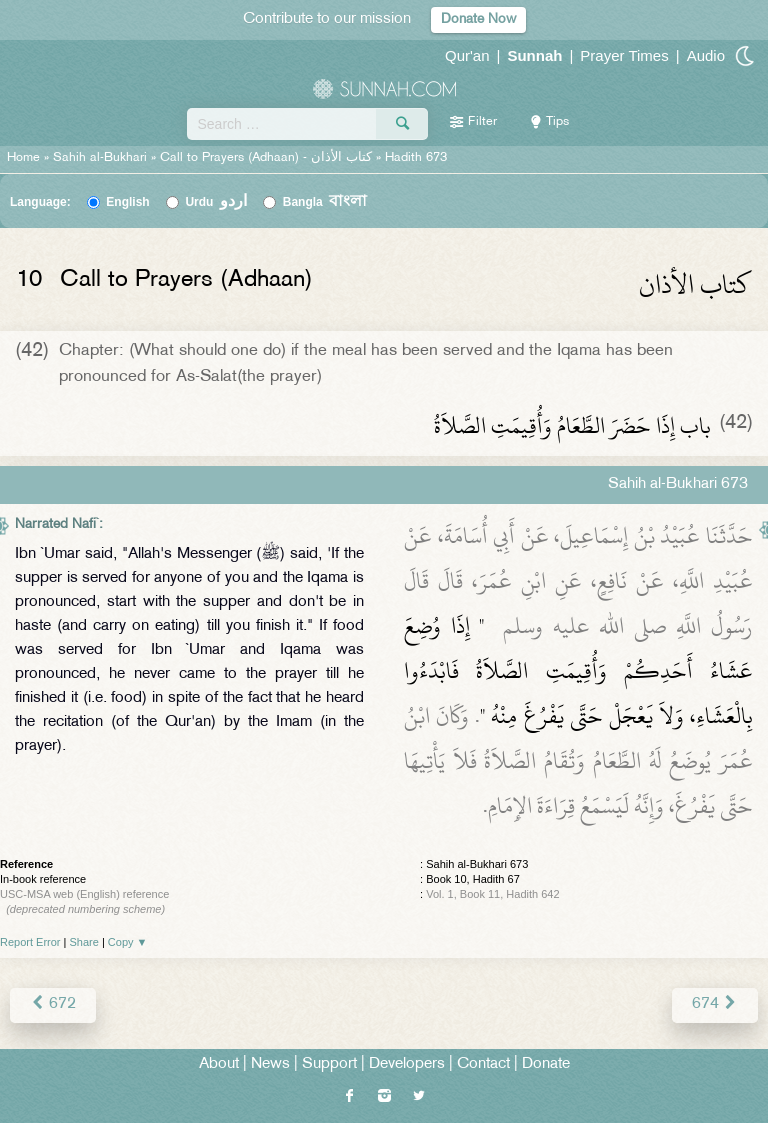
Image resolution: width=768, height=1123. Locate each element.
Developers (407, 1064)
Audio (706, 55)
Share (84, 942)
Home (23, 158)
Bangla (325, 202)
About (219, 1064)
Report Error (30, 942)
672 (53, 1004)
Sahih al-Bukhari (100, 158)
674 (715, 1004)
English (127, 202)
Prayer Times (624, 55)
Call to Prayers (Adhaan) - (268, 158)
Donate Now (478, 19)
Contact (483, 1064)
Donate (546, 1064)
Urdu (216, 202)
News (270, 1064)
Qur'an (467, 55)
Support (329, 1064)
